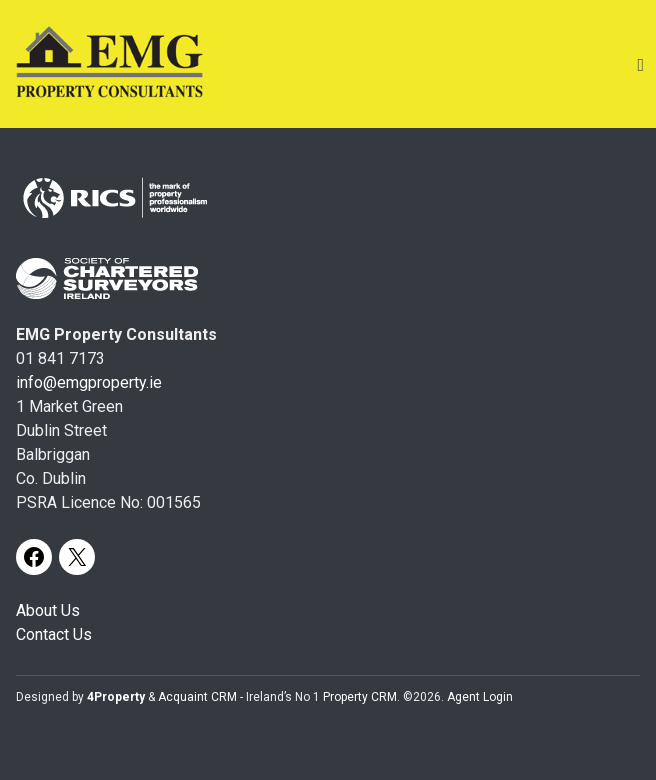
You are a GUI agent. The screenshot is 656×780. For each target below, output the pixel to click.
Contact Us (54, 634)
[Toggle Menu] (640, 64)
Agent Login (480, 697)
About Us (48, 610)
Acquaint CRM (197, 697)
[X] (77, 557)
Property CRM (360, 697)
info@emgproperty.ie (89, 382)
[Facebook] (34, 557)
